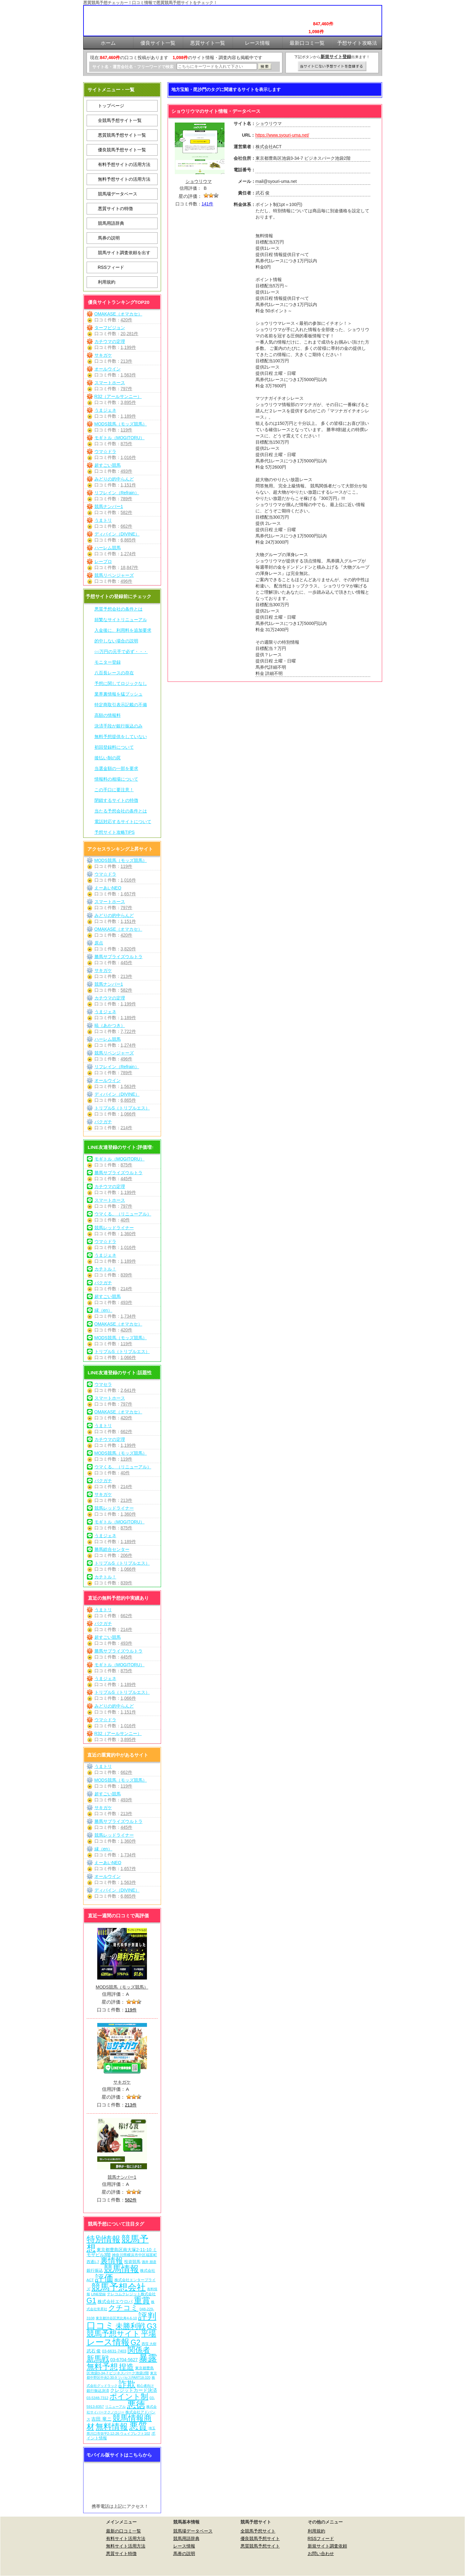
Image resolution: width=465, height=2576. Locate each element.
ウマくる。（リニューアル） (122, 1213)
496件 (126, 581)
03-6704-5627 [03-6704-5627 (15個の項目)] (124, 2359)
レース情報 (184, 2545)
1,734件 (128, 1316)
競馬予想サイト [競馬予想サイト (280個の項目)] (113, 2333)
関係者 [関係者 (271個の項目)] (139, 2350)
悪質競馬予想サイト (260, 2545)
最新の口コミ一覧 (123, 2530)
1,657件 (128, 893)
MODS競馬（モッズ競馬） (120, 423)
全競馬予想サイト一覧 (120, 120)
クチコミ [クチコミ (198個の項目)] (123, 2308)
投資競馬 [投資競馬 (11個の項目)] (132, 2261)
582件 (126, 512)
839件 (126, 1274)
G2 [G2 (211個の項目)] (135, 2342)
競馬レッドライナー (114, 1227)
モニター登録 (107, 662)
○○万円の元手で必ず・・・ (121, 651)
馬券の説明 (109, 237)
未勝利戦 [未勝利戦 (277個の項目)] (130, 2326)
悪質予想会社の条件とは (118, 608)
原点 (98, 942)
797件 (126, 388)
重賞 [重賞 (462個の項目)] (142, 2300)
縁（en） (103, 1310)
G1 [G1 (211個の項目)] (91, 2301)
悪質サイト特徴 (121, 2553)
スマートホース (109, 382)
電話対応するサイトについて (122, 821)
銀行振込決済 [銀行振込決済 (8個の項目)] (98, 2390)
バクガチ (103, 1121)
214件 (126, 1127)
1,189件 (128, 416)
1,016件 (128, 457)
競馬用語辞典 (111, 223)
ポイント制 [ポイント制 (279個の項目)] (128, 2396)
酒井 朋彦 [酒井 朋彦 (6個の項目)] (149, 2262)
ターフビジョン (109, 327)
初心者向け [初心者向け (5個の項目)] (145, 2385)
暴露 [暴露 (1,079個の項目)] (148, 2358)
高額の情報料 (107, 715)
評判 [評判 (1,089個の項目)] (147, 2316)
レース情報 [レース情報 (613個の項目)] (108, 2342)
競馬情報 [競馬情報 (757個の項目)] (121, 2269)
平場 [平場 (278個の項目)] (148, 2333)
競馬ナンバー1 (108, 506)
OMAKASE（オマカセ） (118, 313)
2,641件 (128, 1390)
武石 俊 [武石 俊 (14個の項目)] (94, 2350)
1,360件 (128, 1233)
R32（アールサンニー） (118, 396)
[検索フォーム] (217, 66)
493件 (126, 471)
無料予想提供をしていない (120, 736)
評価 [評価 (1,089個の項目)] (104, 2278)
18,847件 (130, 567)
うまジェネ (105, 410)
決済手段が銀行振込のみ (118, 725)
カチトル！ (105, 1268)
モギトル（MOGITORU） (119, 437)
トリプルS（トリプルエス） (122, 1107)
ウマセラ (103, 1384)
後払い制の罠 (107, 757)
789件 (126, 498)
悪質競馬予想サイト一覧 (122, 135)
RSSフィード (111, 267)
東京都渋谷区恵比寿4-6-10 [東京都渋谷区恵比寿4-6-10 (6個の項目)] (116, 2318)
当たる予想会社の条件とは (120, 810)
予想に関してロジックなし (120, 683)
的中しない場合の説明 (116, 640)
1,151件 (128, 484)
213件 (126, 361)
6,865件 (128, 539)
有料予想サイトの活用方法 (124, 164)
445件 (126, 962)
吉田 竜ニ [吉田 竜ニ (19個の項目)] (101, 2419)
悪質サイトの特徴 (115, 208)
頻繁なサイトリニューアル (120, 619)
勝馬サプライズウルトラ (118, 956)
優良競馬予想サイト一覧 (122, 149)
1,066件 (128, 1113)
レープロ (103, 561)
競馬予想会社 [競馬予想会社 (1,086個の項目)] (118, 2287)
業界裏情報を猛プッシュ (118, 694)
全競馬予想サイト (257, 2530)
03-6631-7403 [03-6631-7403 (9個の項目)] (114, 2351)
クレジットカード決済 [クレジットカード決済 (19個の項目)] (133, 2390)
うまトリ (103, 520)
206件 (126, 1555)
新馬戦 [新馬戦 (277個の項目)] (98, 2358)
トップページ (111, 105)
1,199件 (128, 347)
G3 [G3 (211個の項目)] (151, 2326)
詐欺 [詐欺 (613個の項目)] (127, 2384)
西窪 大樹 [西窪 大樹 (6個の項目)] (149, 2344)
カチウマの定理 (109, 341)
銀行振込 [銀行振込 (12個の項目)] (95, 2270)
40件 (125, 1219)
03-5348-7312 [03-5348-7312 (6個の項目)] (98, 2398)
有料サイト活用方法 (125, 2538)
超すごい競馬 (107, 465)
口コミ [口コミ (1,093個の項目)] (100, 2325)
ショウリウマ (198, 181)
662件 (126, 526)
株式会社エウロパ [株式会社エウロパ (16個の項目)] (115, 2301)
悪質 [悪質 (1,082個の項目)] (138, 2426)
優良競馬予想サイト (260, 2538)
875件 (126, 443)
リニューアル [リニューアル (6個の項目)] (115, 2406)
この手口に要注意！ (114, 789)
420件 (126, 319)
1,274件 (128, 553)
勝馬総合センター (111, 1549)
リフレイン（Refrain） (116, 492)
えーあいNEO (107, 887)
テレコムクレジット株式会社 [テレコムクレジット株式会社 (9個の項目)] (131, 2294)
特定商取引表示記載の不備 (120, 704)
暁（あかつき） (109, 1025)
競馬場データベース (117, 193)
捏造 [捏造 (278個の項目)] (126, 2366)
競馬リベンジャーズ (114, 575)
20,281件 (130, 333)
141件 (207, 203)
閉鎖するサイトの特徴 (116, 800)
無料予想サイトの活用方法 (124, 179)
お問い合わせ (321, 2553)
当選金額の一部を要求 (116, 768)
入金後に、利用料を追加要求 (122, 630)
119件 (126, 429)
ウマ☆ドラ (105, 451)
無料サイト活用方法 (125, 2545)
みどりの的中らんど (114, 478)
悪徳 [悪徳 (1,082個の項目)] (136, 2405)
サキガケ (103, 355)
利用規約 (106, 281)
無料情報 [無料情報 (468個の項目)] (111, 2426)
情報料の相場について (116, 779)
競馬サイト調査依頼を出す (124, 252)
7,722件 (128, 1031)
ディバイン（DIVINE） (117, 533)
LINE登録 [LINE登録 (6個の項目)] (98, 2294)
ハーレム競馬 (107, 547)
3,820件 (128, 948)
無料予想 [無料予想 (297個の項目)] (102, 2366)
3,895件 (128, 402)
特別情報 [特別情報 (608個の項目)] (103, 2239)
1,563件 (128, 374)
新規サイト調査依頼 (327, 2545)
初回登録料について (114, 747)
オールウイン (107, 368)
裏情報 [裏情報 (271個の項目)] (111, 2260)
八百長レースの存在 (114, 672)
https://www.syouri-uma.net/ (282, 135)
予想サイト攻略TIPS (114, 832)
